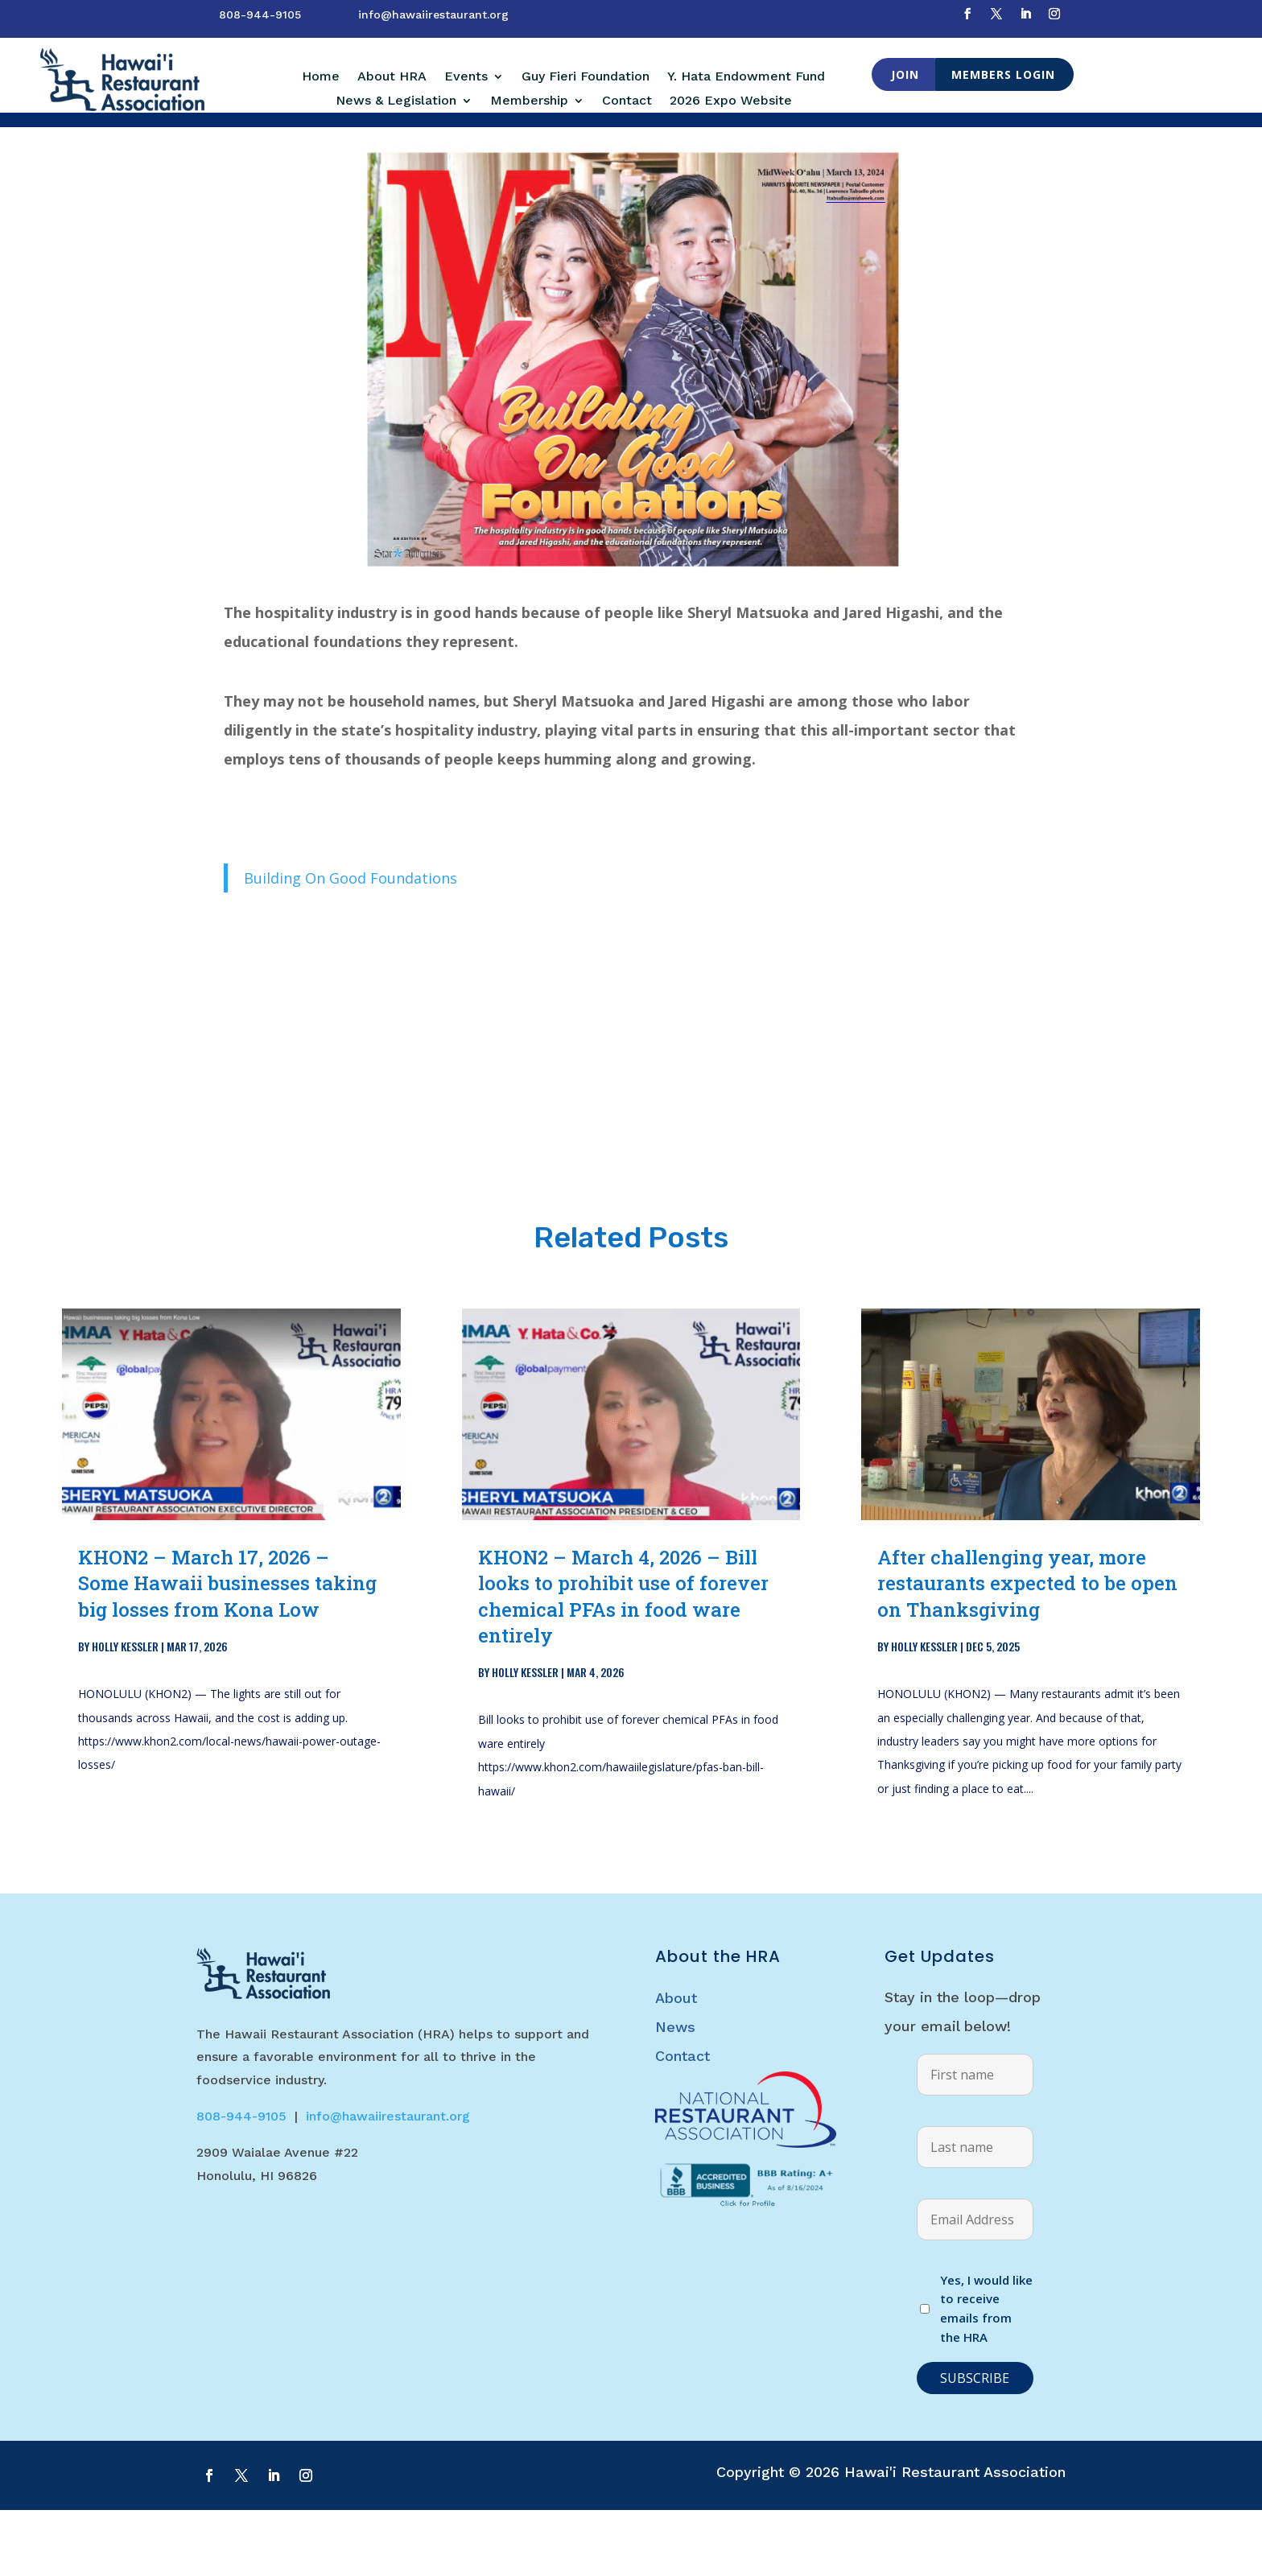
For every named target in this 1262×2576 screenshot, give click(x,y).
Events (466, 77)
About (676, 2063)
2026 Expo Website (731, 101)
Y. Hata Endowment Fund (746, 77)
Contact (627, 101)
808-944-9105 (260, 14)
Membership (529, 101)
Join (905, 74)
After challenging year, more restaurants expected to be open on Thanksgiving (1027, 1649)
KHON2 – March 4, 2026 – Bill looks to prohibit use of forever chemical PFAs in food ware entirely (623, 1662)
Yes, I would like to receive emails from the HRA (986, 2374)
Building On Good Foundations (350, 944)
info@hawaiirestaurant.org (433, 14)
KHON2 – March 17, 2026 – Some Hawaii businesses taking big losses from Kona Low (227, 1649)
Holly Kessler (125, 1712)
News (675, 2092)
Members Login (1003, 74)
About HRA (392, 77)
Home (321, 77)
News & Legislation (396, 101)
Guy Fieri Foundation (586, 77)
